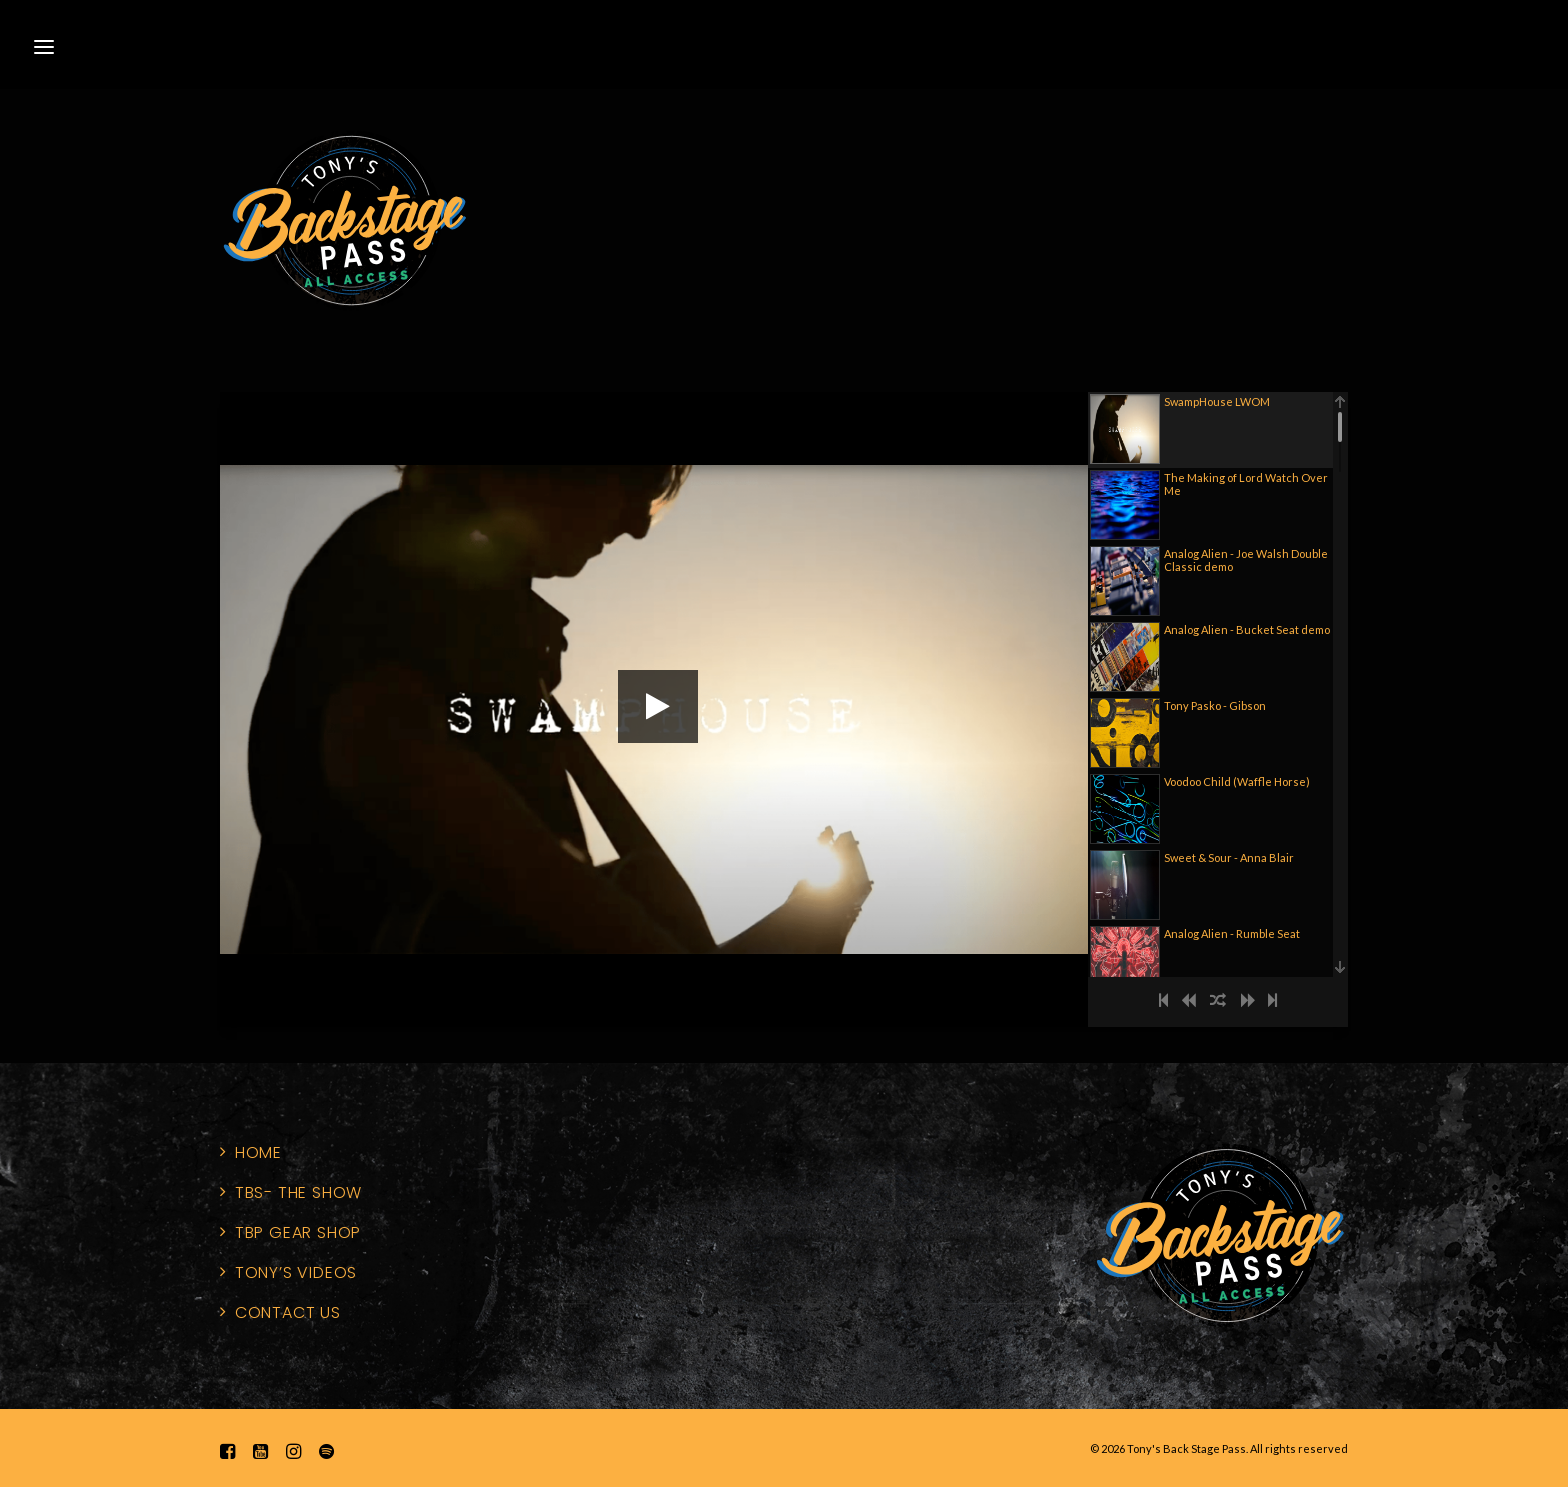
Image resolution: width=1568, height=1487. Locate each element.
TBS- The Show (298, 1192)
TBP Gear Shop (298, 1232)
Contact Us (288, 1312)
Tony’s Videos (296, 1272)
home (258, 1152)
